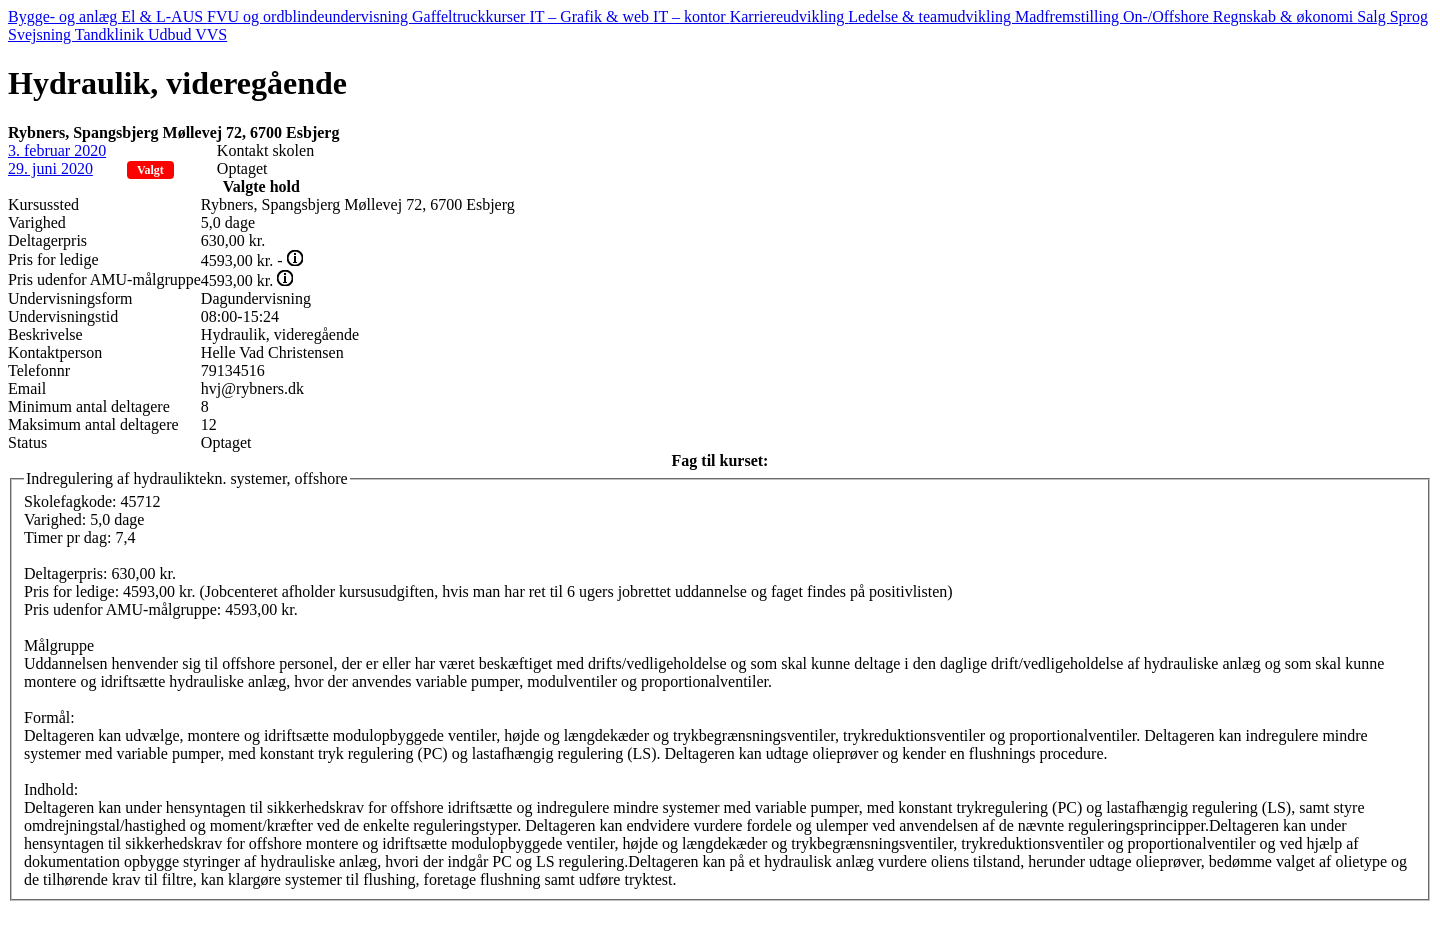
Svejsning (41, 34)
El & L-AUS (164, 16)
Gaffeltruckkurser (470, 16)
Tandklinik (111, 34)
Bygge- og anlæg (64, 16)
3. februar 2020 (57, 150)
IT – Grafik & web (591, 16)
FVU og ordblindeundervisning (309, 16)
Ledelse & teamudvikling (931, 16)
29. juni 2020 (50, 168)
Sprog (1409, 16)
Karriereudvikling (789, 16)
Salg (1373, 16)
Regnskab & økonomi (1285, 16)
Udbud (171, 34)
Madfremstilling (1069, 16)
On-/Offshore (1168, 16)
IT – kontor (691, 16)
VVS (211, 34)
